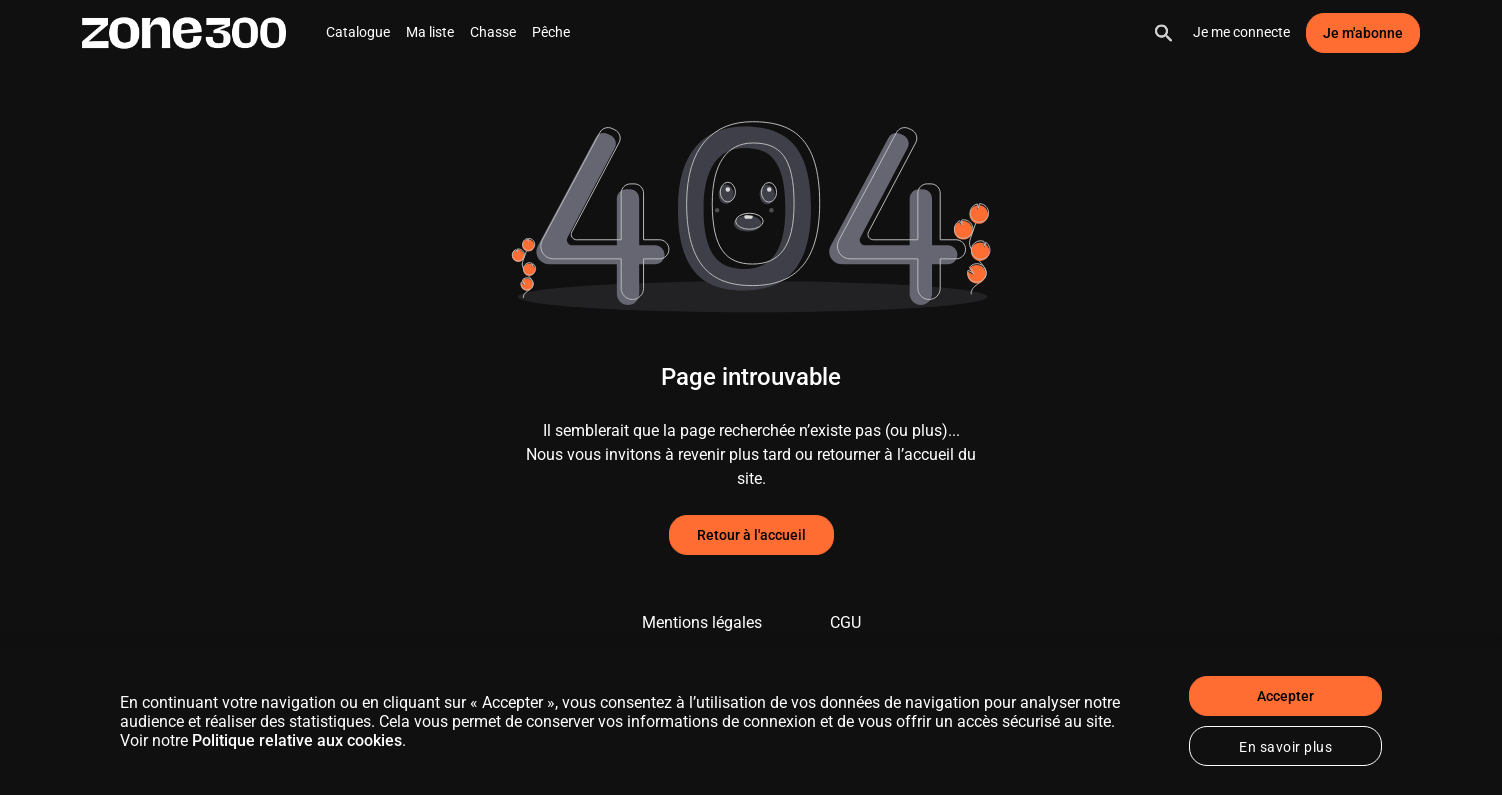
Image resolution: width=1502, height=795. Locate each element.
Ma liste (430, 32)
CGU (845, 622)
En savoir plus (1285, 747)
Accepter (1285, 696)
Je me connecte (1241, 32)
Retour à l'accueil (751, 535)
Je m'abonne (1363, 33)
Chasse (493, 32)
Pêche (551, 32)
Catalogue (358, 32)
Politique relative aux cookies (297, 740)
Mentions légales (702, 622)
